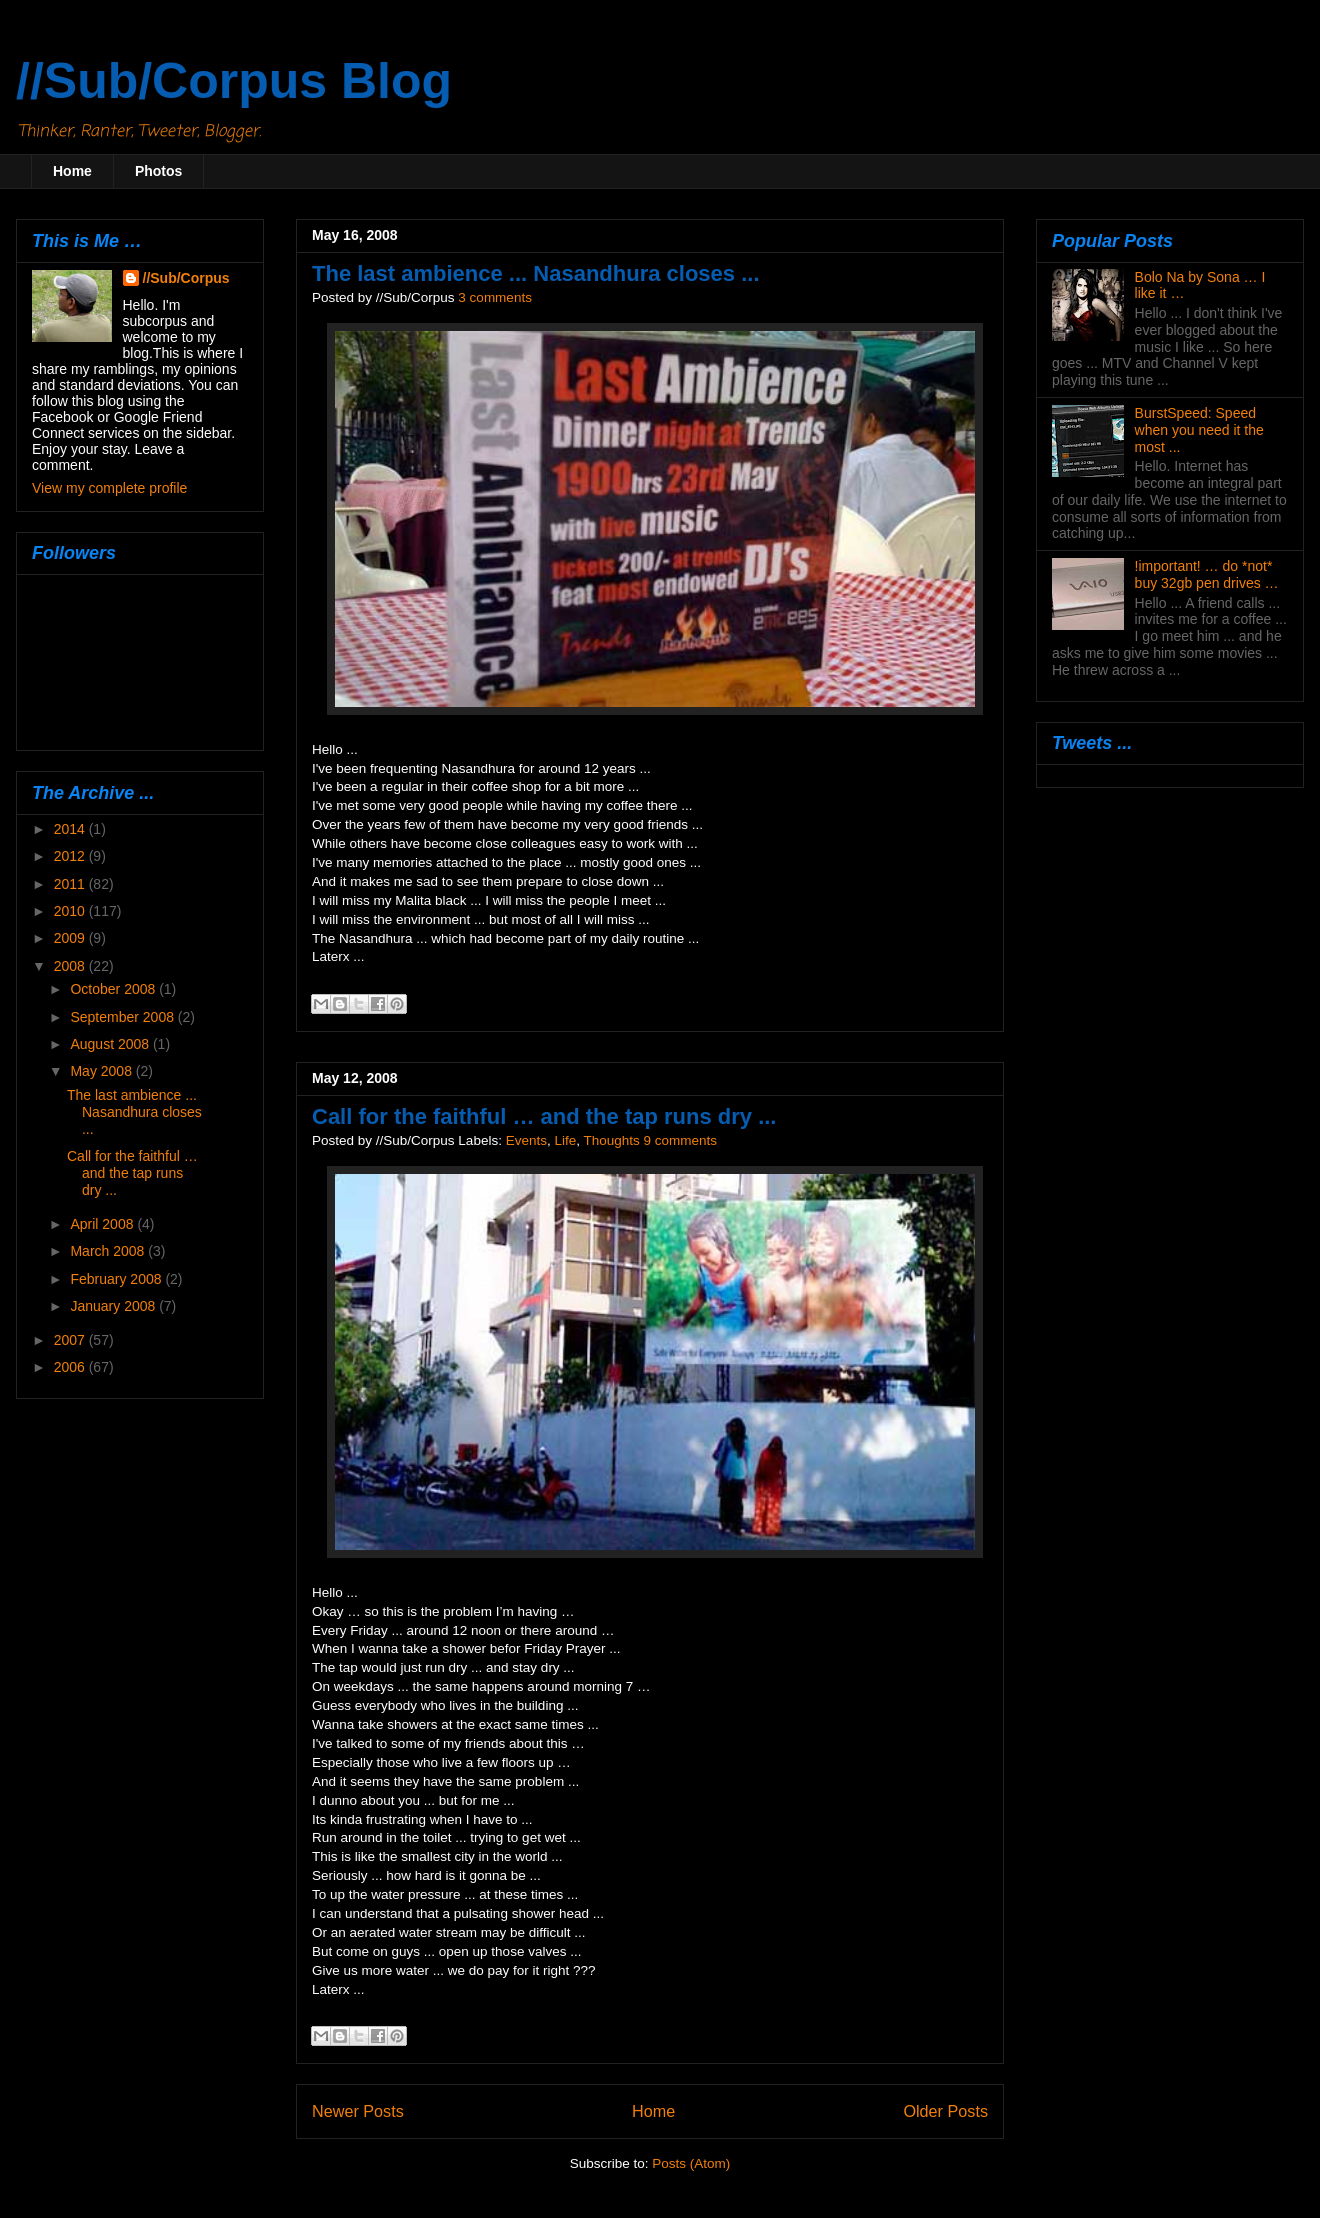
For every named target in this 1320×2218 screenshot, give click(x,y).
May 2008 (102, 1071)
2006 (71, 1367)
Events (526, 1140)
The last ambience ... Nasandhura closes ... (536, 273)
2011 (71, 884)
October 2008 (114, 989)
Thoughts (612, 1140)
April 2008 (103, 1224)
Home (72, 171)
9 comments (681, 1140)
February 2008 (117, 1279)
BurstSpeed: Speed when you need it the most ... (1199, 430)
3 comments (495, 297)
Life (565, 1140)
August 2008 (111, 1044)
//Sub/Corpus (186, 278)
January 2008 (114, 1306)
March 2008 (109, 1251)
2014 (71, 829)
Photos (158, 171)
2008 (71, 966)
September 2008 (123, 1017)
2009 (71, 938)
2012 (71, 856)
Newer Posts (358, 2111)
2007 (71, 1340)
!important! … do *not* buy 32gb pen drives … (1207, 574)
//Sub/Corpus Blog (234, 81)
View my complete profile (109, 488)
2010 (71, 911)
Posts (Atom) (691, 2163)
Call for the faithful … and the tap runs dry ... (544, 1116)
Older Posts (945, 2111)
